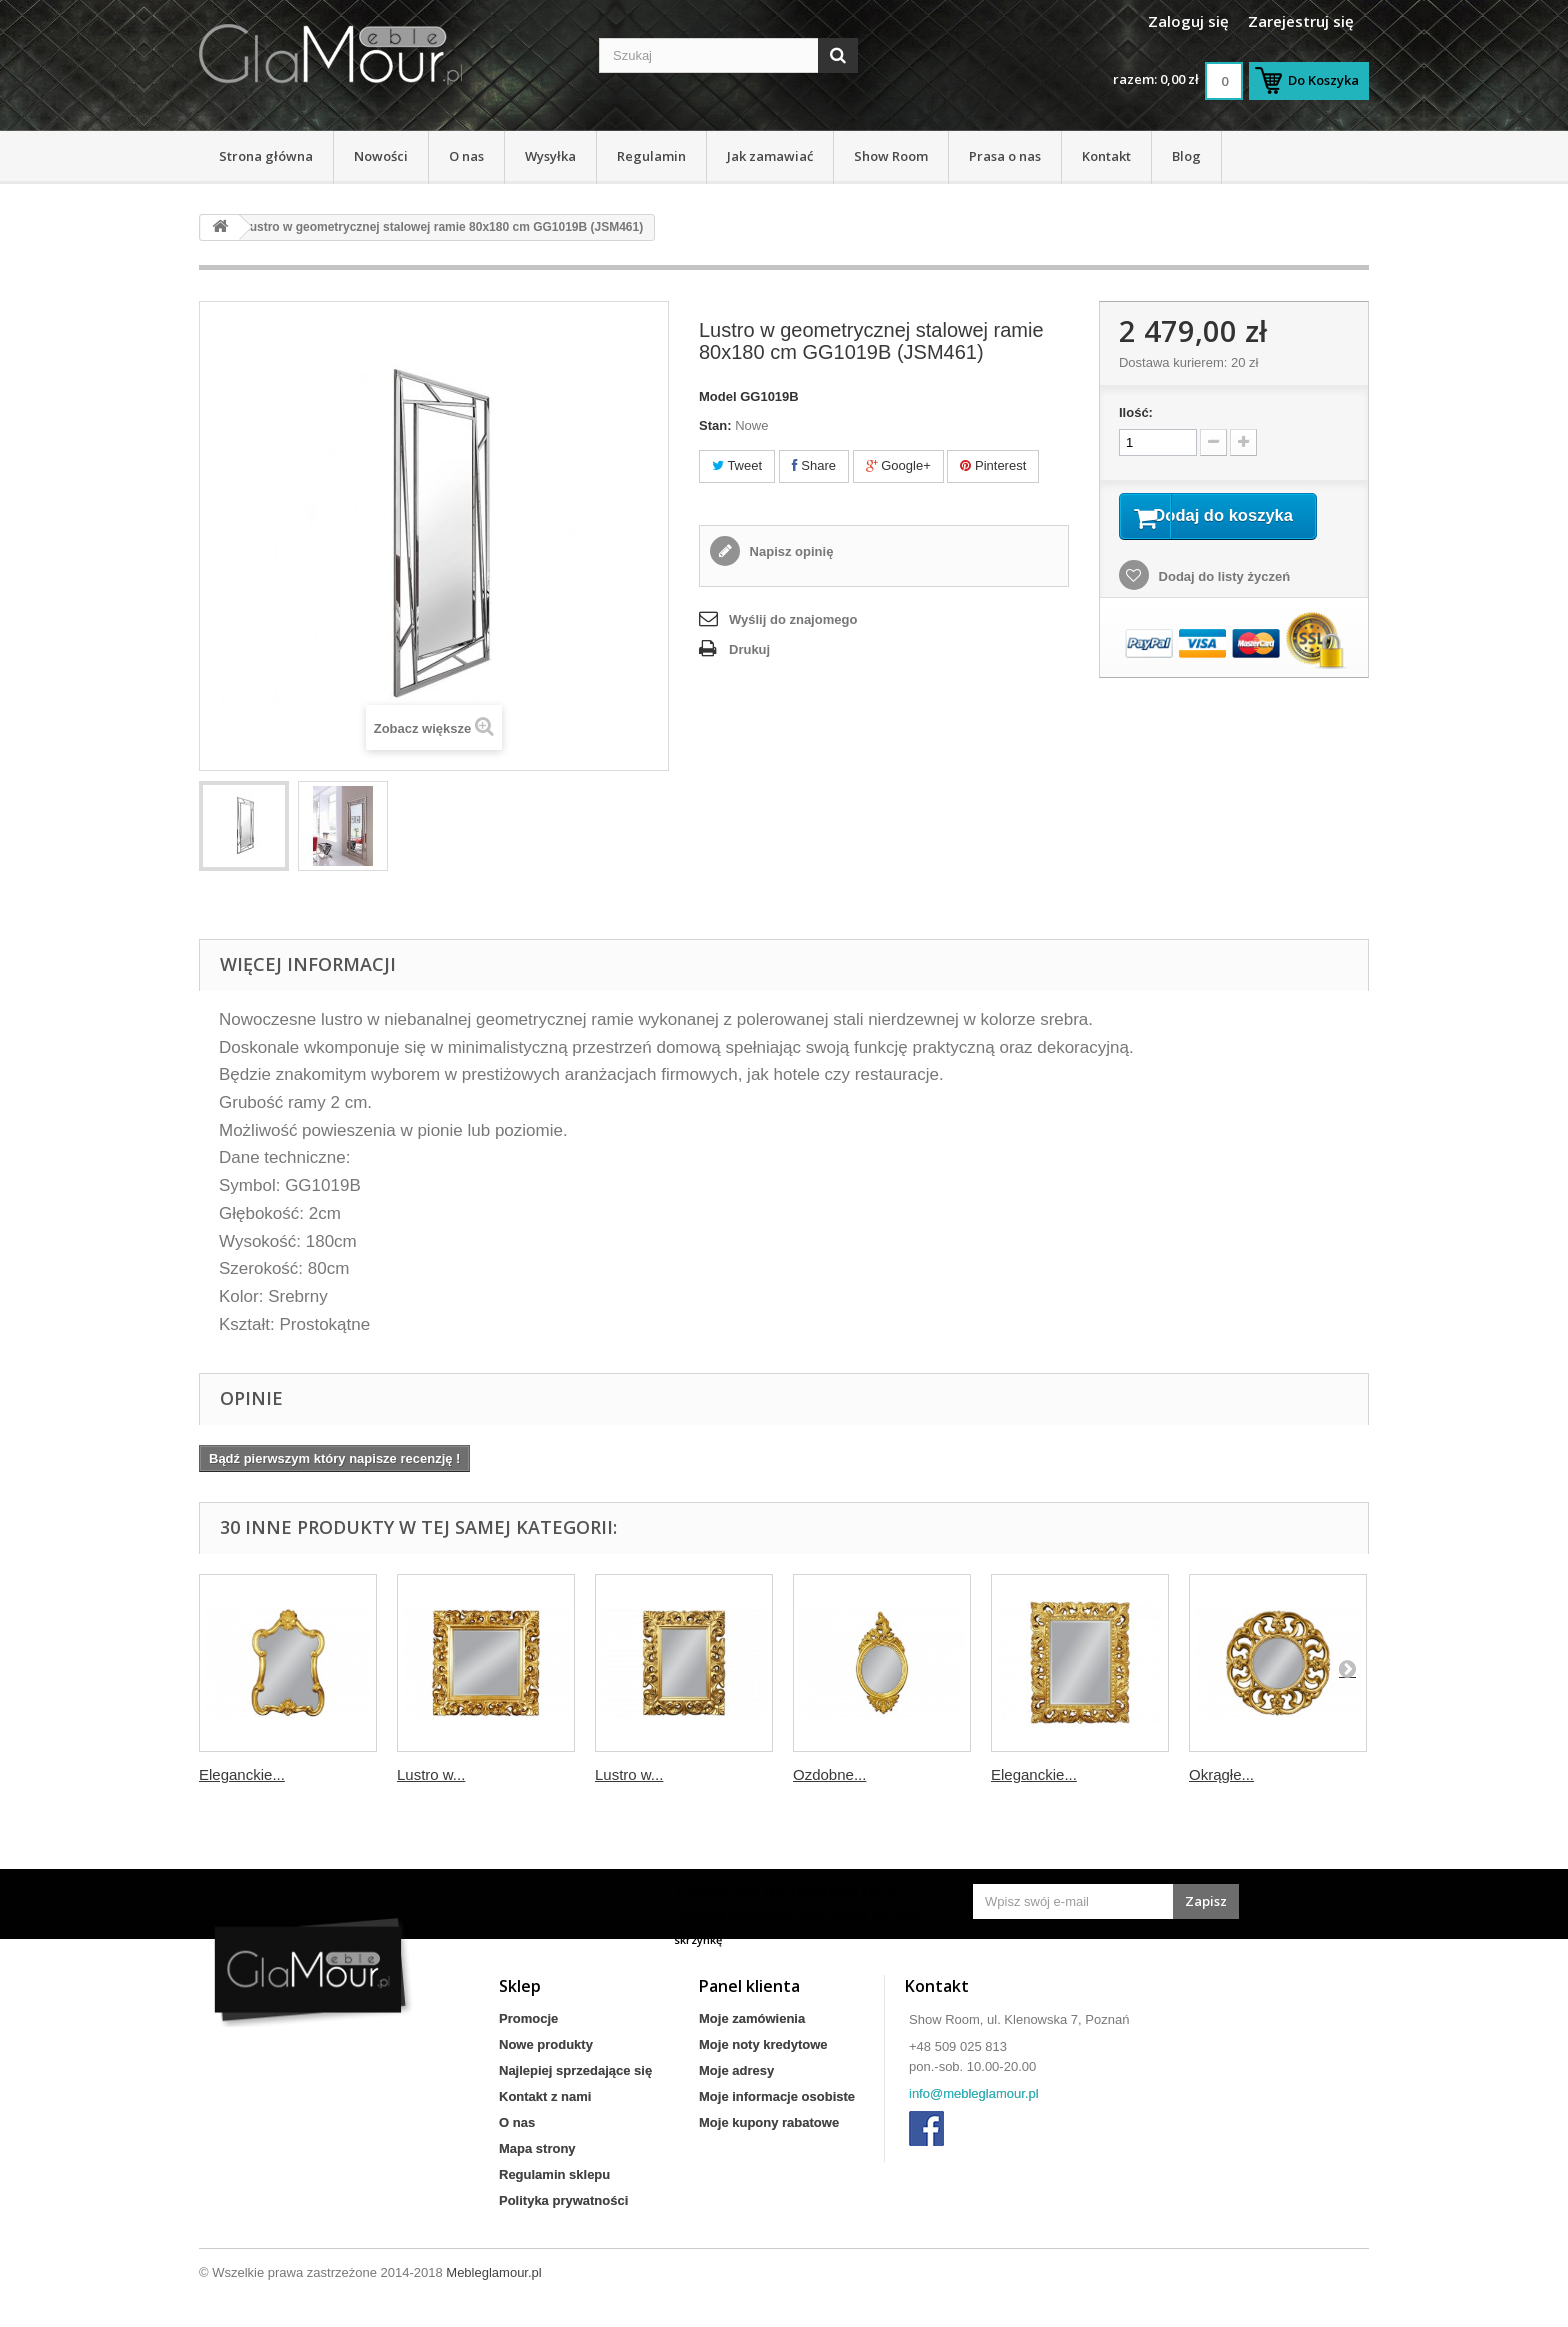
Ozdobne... (829, 1774)
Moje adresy (736, 2070)
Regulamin (651, 156)
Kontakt (1106, 156)
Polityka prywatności (563, 2200)
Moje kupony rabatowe (769, 2122)
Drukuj (749, 649)
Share (814, 465)
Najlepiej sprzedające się (575, 2070)
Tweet (737, 465)
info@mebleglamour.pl (974, 2093)
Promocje (528, 2018)
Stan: (715, 425)
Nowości (381, 156)
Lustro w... (431, 1774)
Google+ (898, 465)
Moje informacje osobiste (777, 2096)
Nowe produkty (546, 2044)
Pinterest (993, 465)
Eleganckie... (242, 1774)
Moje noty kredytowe (763, 2044)
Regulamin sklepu (554, 2174)
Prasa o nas (1005, 156)
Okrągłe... (1221, 1774)
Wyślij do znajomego (793, 619)
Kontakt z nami (545, 2096)
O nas (466, 156)
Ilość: (1136, 412)
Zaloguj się (1188, 21)
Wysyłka (550, 156)
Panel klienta (749, 1986)
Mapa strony (537, 2148)
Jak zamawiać (770, 156)
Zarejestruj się (1301, 21)
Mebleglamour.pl (493, 2272)
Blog (1186, 156)
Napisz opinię (789, 551)
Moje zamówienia (752, 2018)
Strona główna (266, 156)
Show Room (891, 156)
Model (718, 396)
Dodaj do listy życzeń (1222, 603)
